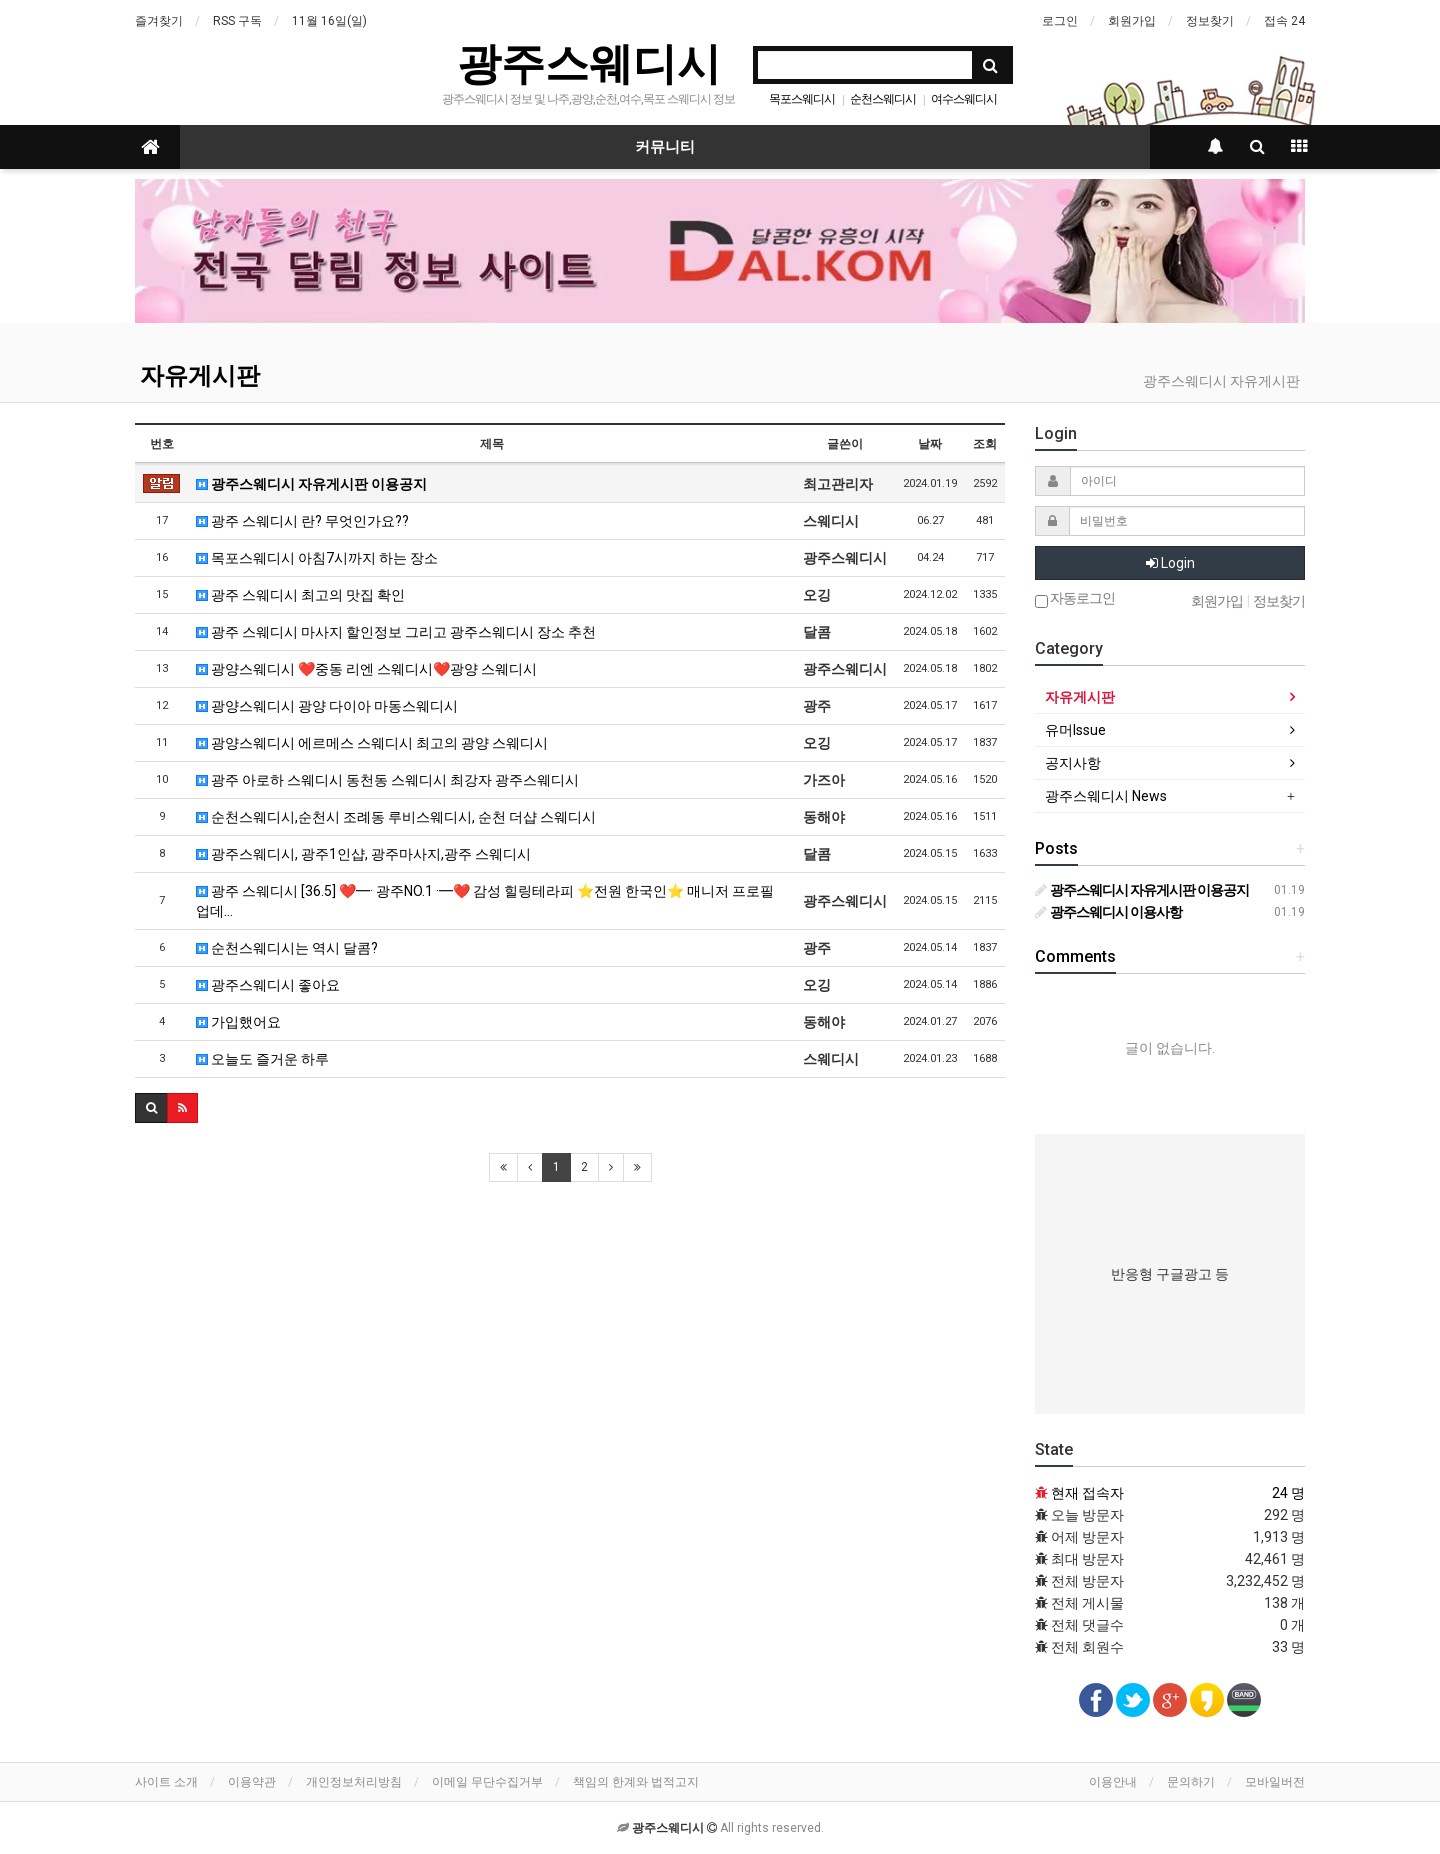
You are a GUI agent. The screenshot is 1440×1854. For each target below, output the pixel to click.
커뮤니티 (665, 147)
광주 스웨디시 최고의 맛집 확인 (300, 595)
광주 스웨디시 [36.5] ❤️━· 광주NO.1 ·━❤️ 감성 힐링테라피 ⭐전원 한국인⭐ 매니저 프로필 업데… (485, 901)
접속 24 (1284, 21)
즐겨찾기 (159, 21)
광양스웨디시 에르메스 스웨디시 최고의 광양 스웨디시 (372, 743)
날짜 (930, 444)
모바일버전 (1275, 1782)
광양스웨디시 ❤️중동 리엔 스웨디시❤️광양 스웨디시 (366, 669)
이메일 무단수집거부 (487, 1782)
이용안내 (1113, 1782)
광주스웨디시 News (1106, 796)
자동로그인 (1075, 599)
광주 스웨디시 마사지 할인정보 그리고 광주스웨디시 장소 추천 (396, 632)
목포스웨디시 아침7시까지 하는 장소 (317, 558)
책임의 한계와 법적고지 (636, 1782)
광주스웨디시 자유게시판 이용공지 (311, 484)
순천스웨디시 (883, 99)
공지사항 (1073, 763)
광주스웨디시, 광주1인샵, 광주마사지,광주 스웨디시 (363, 854)
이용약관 (252, 1782)
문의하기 (1191, 1782)
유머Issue (1075, 730)
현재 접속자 (1087, 1493)
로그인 (1060, 21)
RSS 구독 (237, 21)
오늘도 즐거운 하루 (262, 1059)
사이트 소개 (166, 1782)
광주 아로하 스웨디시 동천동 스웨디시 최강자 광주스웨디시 (387, 780)
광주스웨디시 (589, 63)
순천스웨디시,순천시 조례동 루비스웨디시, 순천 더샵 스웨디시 (396, 817)
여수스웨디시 (964, 99)
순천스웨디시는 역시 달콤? (287, 948)
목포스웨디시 (802, 99)
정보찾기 (1210, 21)
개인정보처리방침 (354, 1782)
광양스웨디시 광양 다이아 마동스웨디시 (327, 706)
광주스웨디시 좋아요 (268, 985)
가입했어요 (238, 1022)
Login (1170, 563)
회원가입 (1132, 21)
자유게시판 (200, 376)
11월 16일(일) (329, 21)
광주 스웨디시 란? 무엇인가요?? (302, 521)
